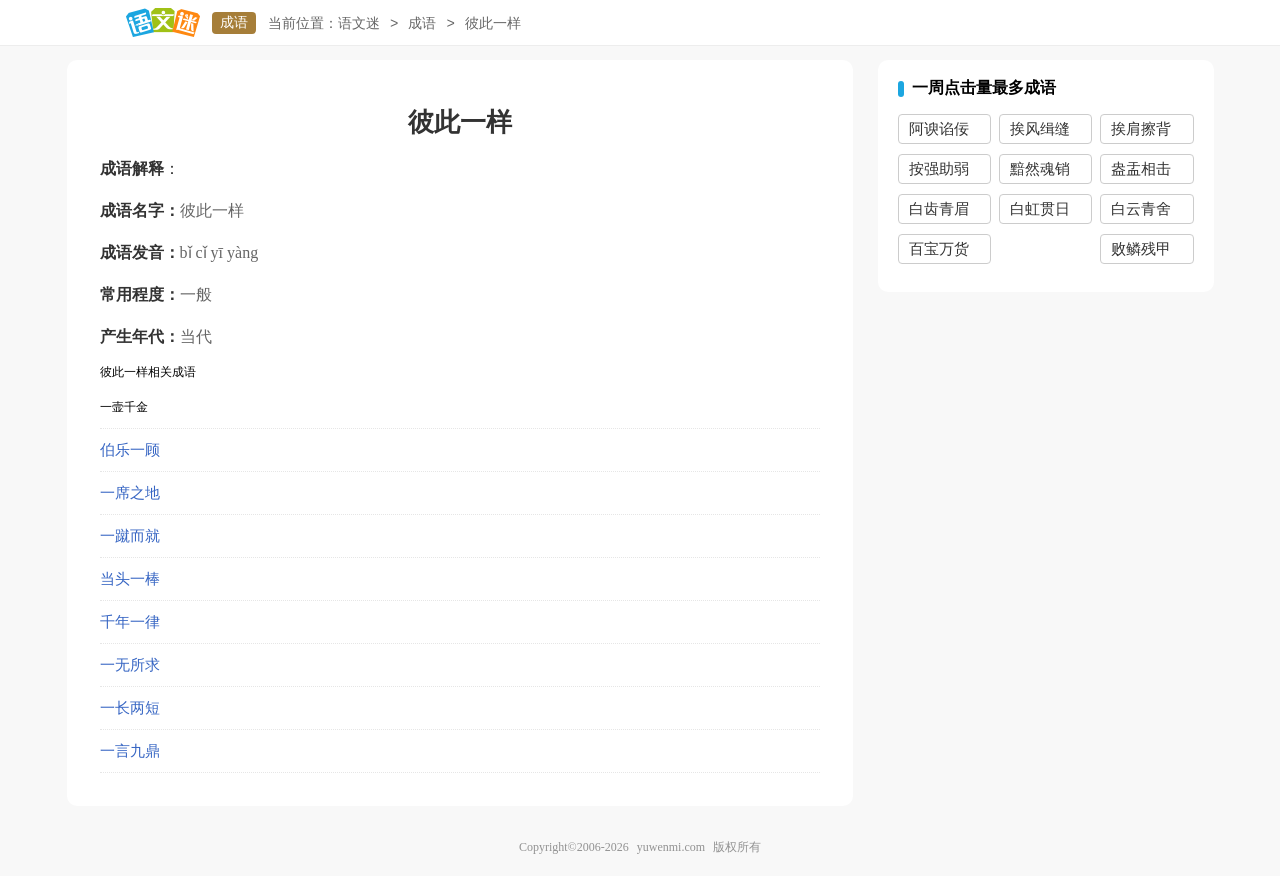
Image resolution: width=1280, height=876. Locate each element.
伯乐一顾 (130, 450)
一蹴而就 (130, 536)
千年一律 (130, 622)
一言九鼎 (130, 751)
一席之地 (130, 493)
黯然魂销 (1040, 169)
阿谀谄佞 (939, 129)
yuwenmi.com (671, 847)
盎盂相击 (1141, 169)
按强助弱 (939, 169)
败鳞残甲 (1141, 249)
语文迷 (359, 23)
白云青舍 (1141, 209)
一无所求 (130, 665)
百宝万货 (939, 249)
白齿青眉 (939, 209)
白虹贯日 (1040, 209)
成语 (234, 22)
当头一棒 (130, 579)
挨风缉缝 (1040, 129)
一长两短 (130, 708)
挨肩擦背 (1141, 129)
